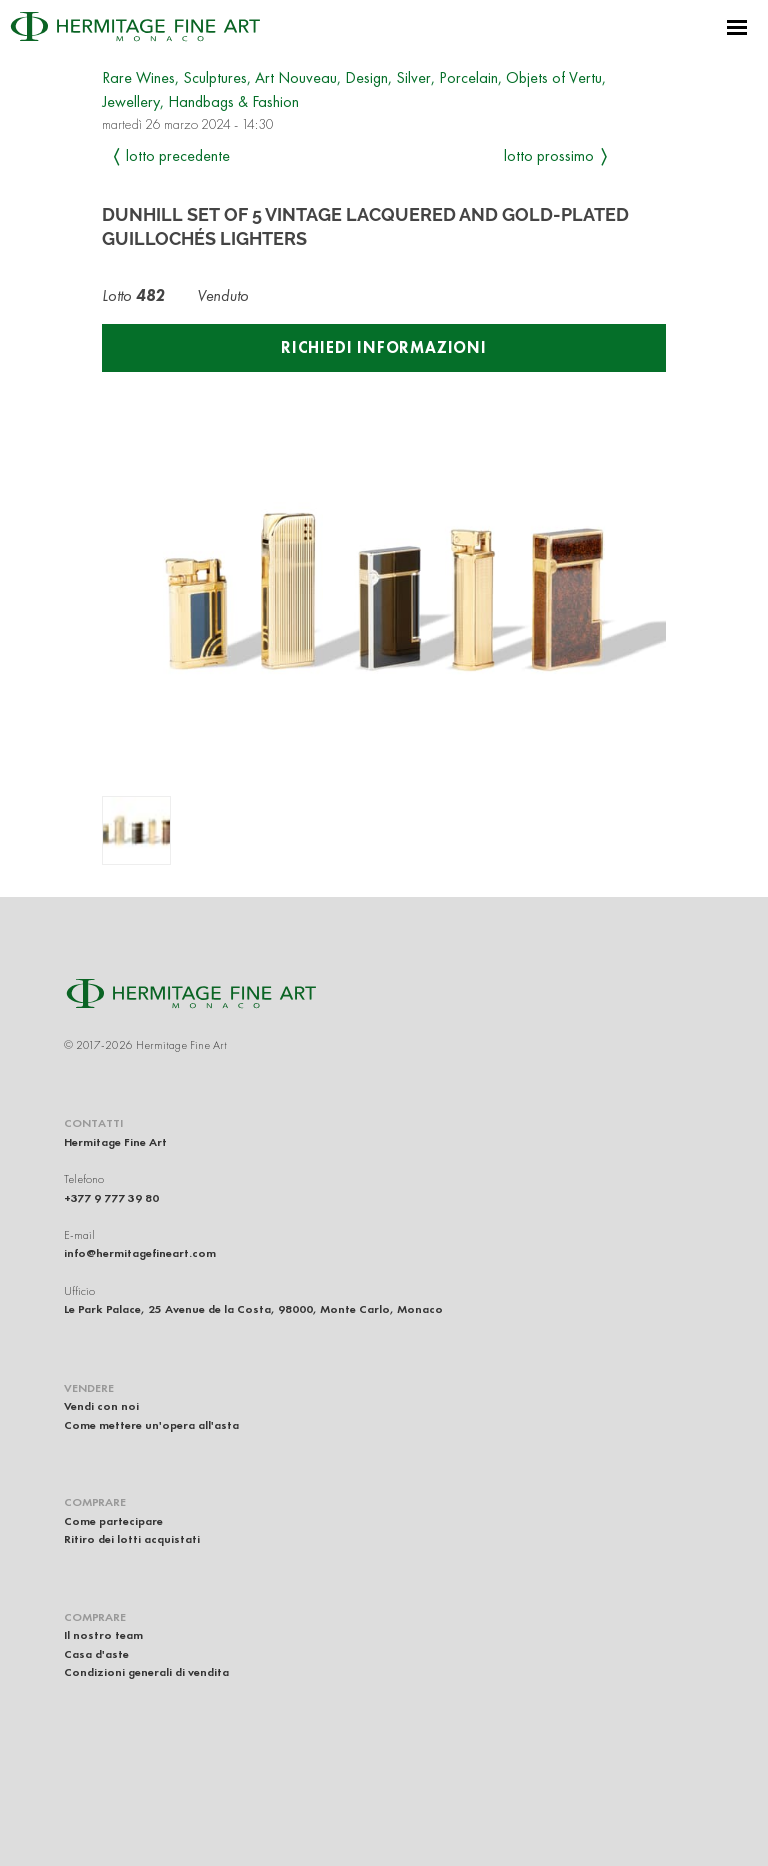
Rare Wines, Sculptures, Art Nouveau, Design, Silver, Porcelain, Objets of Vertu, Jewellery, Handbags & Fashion (354, 89)
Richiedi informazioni (384, 347)
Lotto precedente (178, 155)
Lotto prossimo (549, 155)
